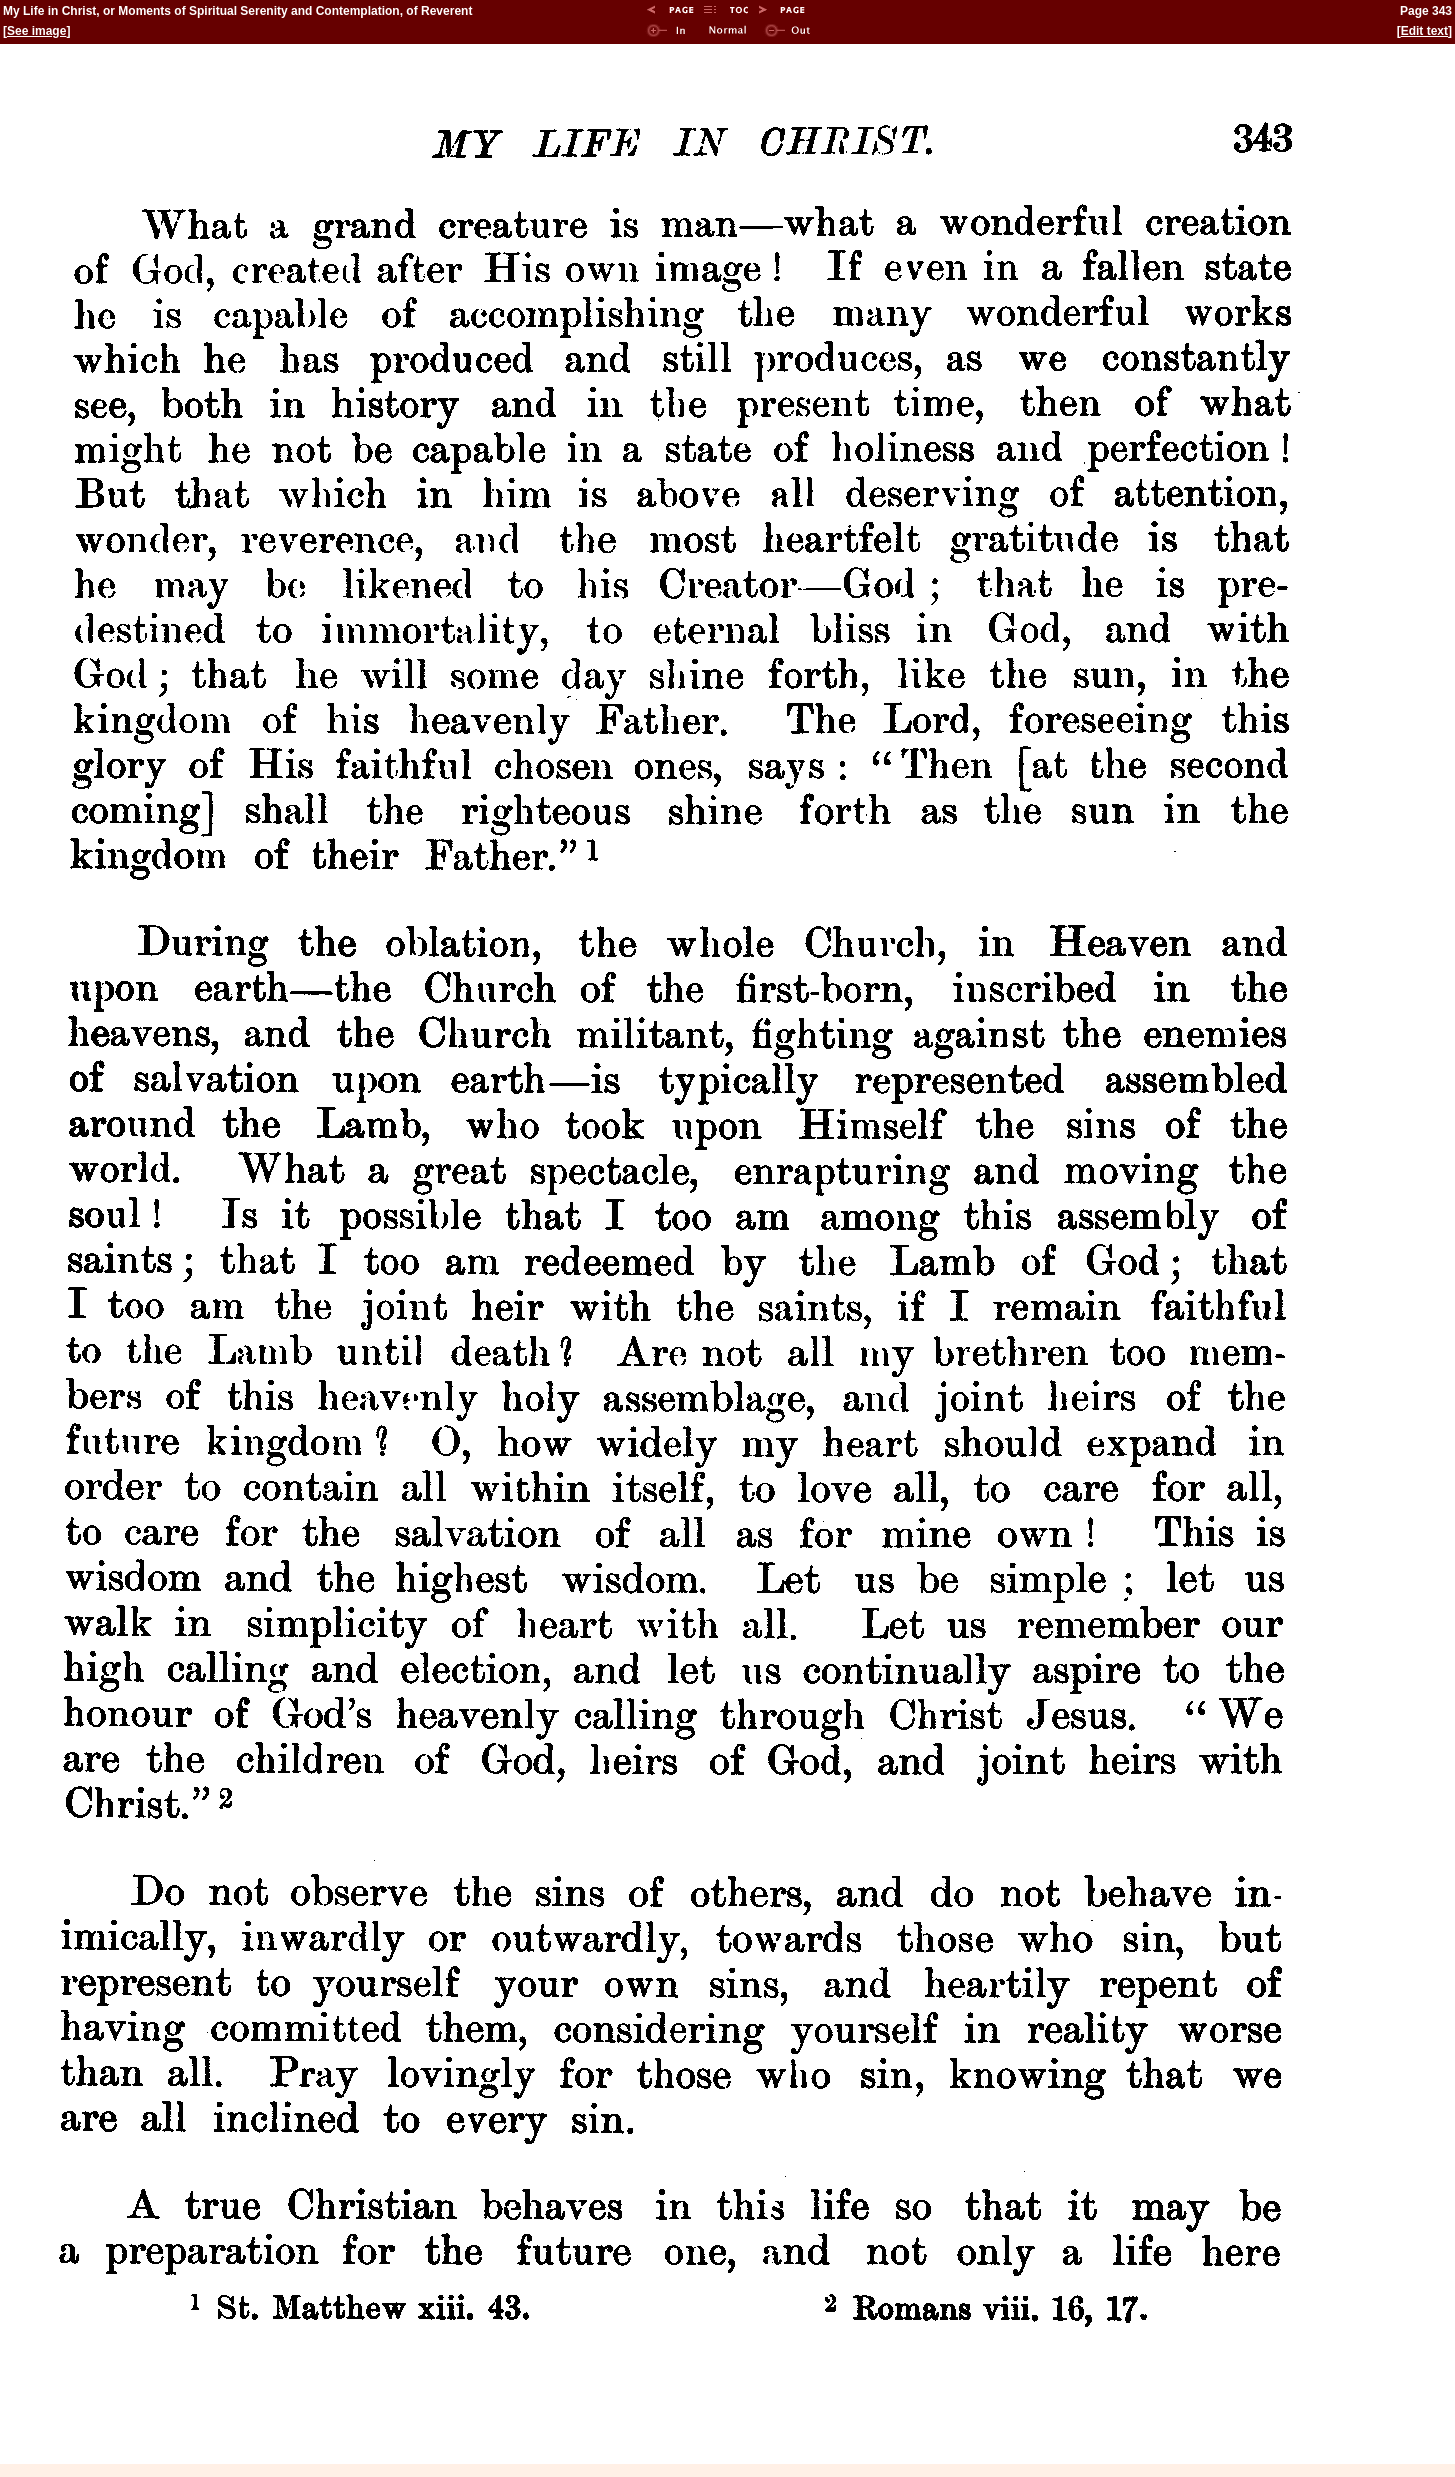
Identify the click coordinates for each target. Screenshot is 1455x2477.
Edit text (1424, 31)
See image (36, 31)
